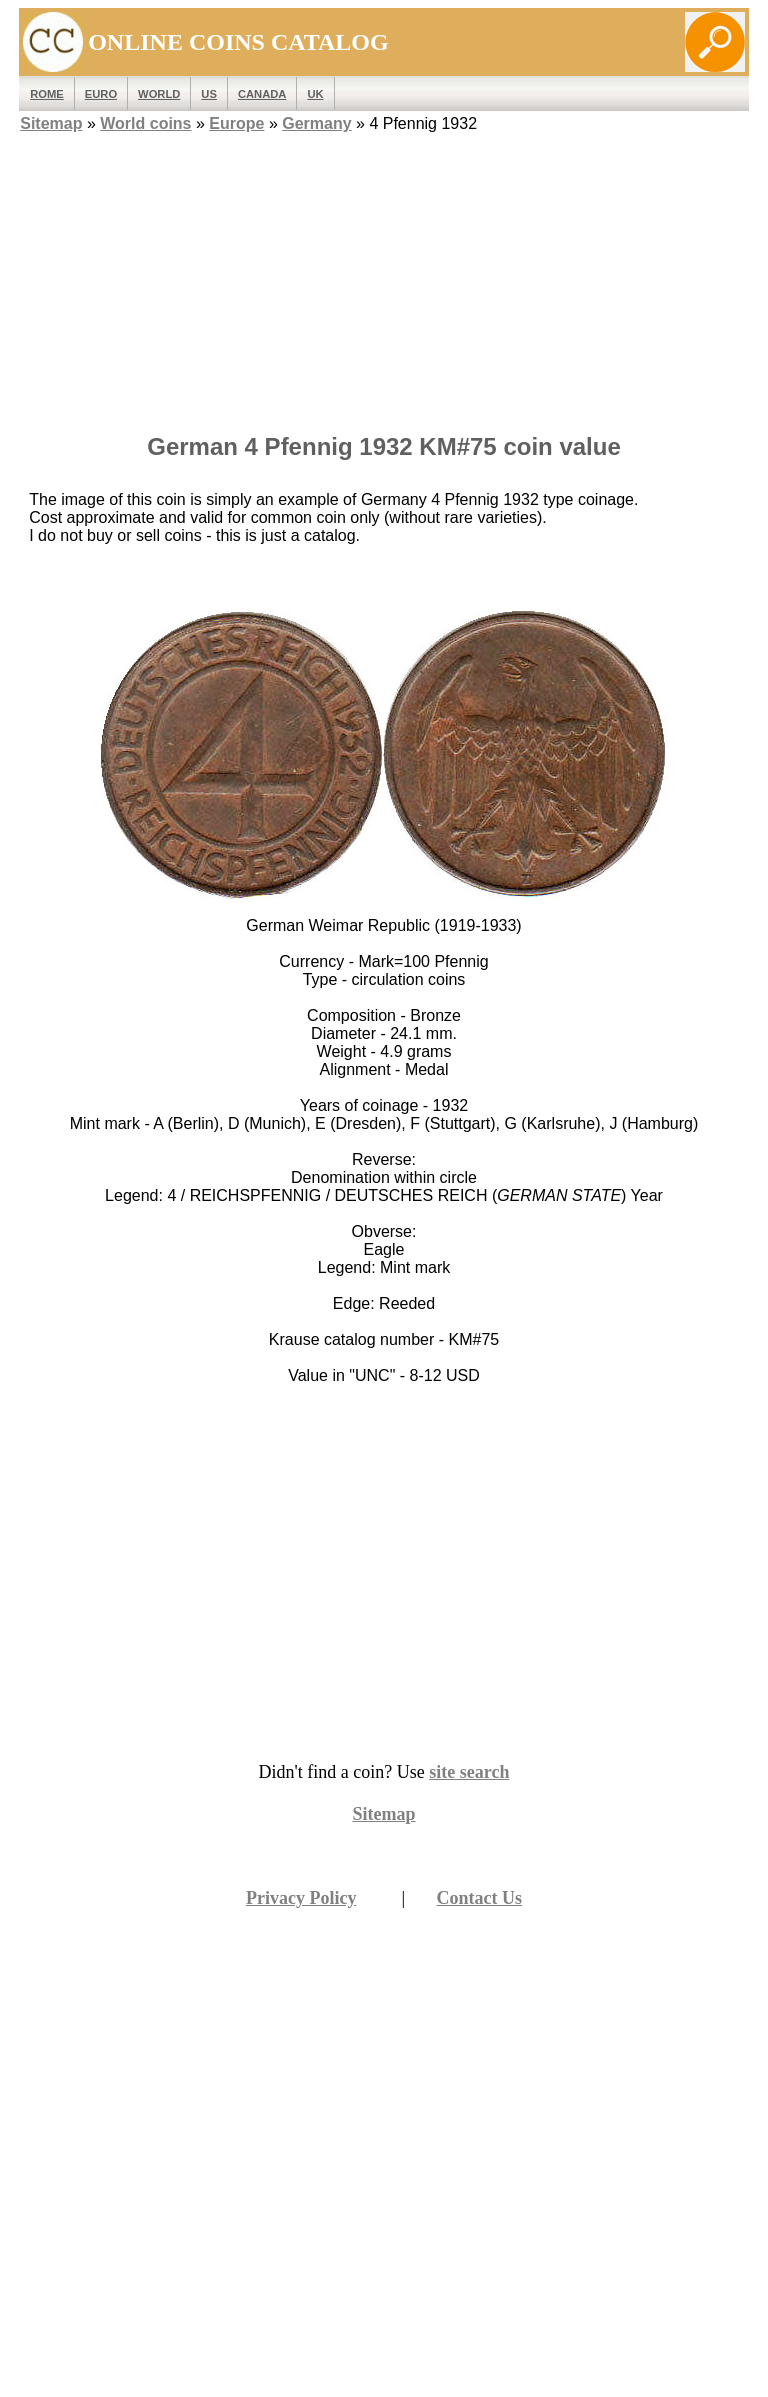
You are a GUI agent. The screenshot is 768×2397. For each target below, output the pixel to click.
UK (315, 94)
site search (469, 1772)
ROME (47, 94)
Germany (316, 123)
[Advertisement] (384, 277)
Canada (262, 94)
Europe (236, 123)
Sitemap (51, 123)
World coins (145, 123)
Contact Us (480, 1898)
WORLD (159, 94)
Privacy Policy (301, 1898)
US (209, 94)
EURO (101, 94)
